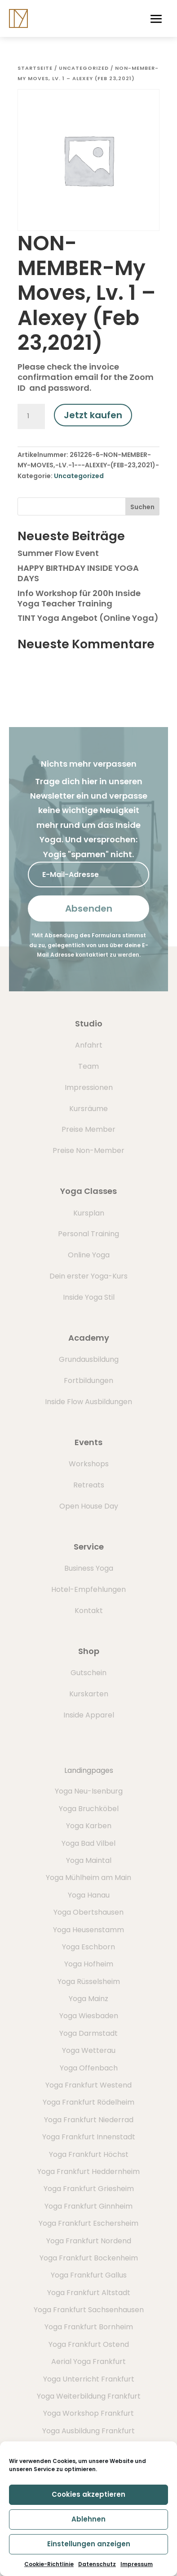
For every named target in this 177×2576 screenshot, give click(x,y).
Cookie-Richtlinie (49, 2564)
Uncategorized (84, 68)
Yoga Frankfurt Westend (88, 2085)
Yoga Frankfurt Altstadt (88, 2292)
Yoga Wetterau (88, 2050)
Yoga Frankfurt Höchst (88, 2154)
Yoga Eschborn (88, 1947)
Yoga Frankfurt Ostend (89, 2344)
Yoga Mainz (88, 1998)
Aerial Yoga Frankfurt (88, 2361)
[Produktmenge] (31, 416)
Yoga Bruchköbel (89, 1808)
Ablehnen (88, 2519)
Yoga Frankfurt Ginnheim (88, 2206)
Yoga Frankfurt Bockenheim (89, 2258)
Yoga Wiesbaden (88, 2016)
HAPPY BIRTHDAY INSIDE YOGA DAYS (78, 573)
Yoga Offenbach (89, 2068)
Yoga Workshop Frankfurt (88, 2413)
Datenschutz (97, 2564)
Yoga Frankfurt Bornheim (88, 2327)
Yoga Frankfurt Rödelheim (88, 2102)
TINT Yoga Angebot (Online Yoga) (88, 618)
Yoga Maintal (88, 1860)
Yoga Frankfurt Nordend (88, 2241)
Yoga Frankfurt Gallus (89, 2275)
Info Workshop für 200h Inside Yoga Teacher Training (79, 598)
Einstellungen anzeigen (88, 2544)
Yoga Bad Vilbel (88, 1843)
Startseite (35, 68)
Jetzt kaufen (93, 415)
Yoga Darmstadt (88, 2033)
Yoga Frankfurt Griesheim (89, 2188)
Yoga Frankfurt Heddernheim (88, 2171)
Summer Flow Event (58, 553)
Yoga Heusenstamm (88, 1930)
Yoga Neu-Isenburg (89, 1791)
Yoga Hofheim (88, 1964)
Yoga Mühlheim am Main (88, 1877)
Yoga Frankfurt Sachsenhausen (89, 2310)
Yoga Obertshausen (88, 1912)
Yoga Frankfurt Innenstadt (88, 2137)
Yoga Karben (88, 1826)
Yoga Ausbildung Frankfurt (88, 2431)
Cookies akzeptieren (88, 2494)
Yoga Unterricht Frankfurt (88, 2379)
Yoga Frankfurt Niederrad (88, 2120)
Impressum (136, 2564)
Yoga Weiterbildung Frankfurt (89, 2396)
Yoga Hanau (89, 1895)
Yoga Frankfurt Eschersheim (88, 2223)
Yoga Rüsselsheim (89, 1981)
